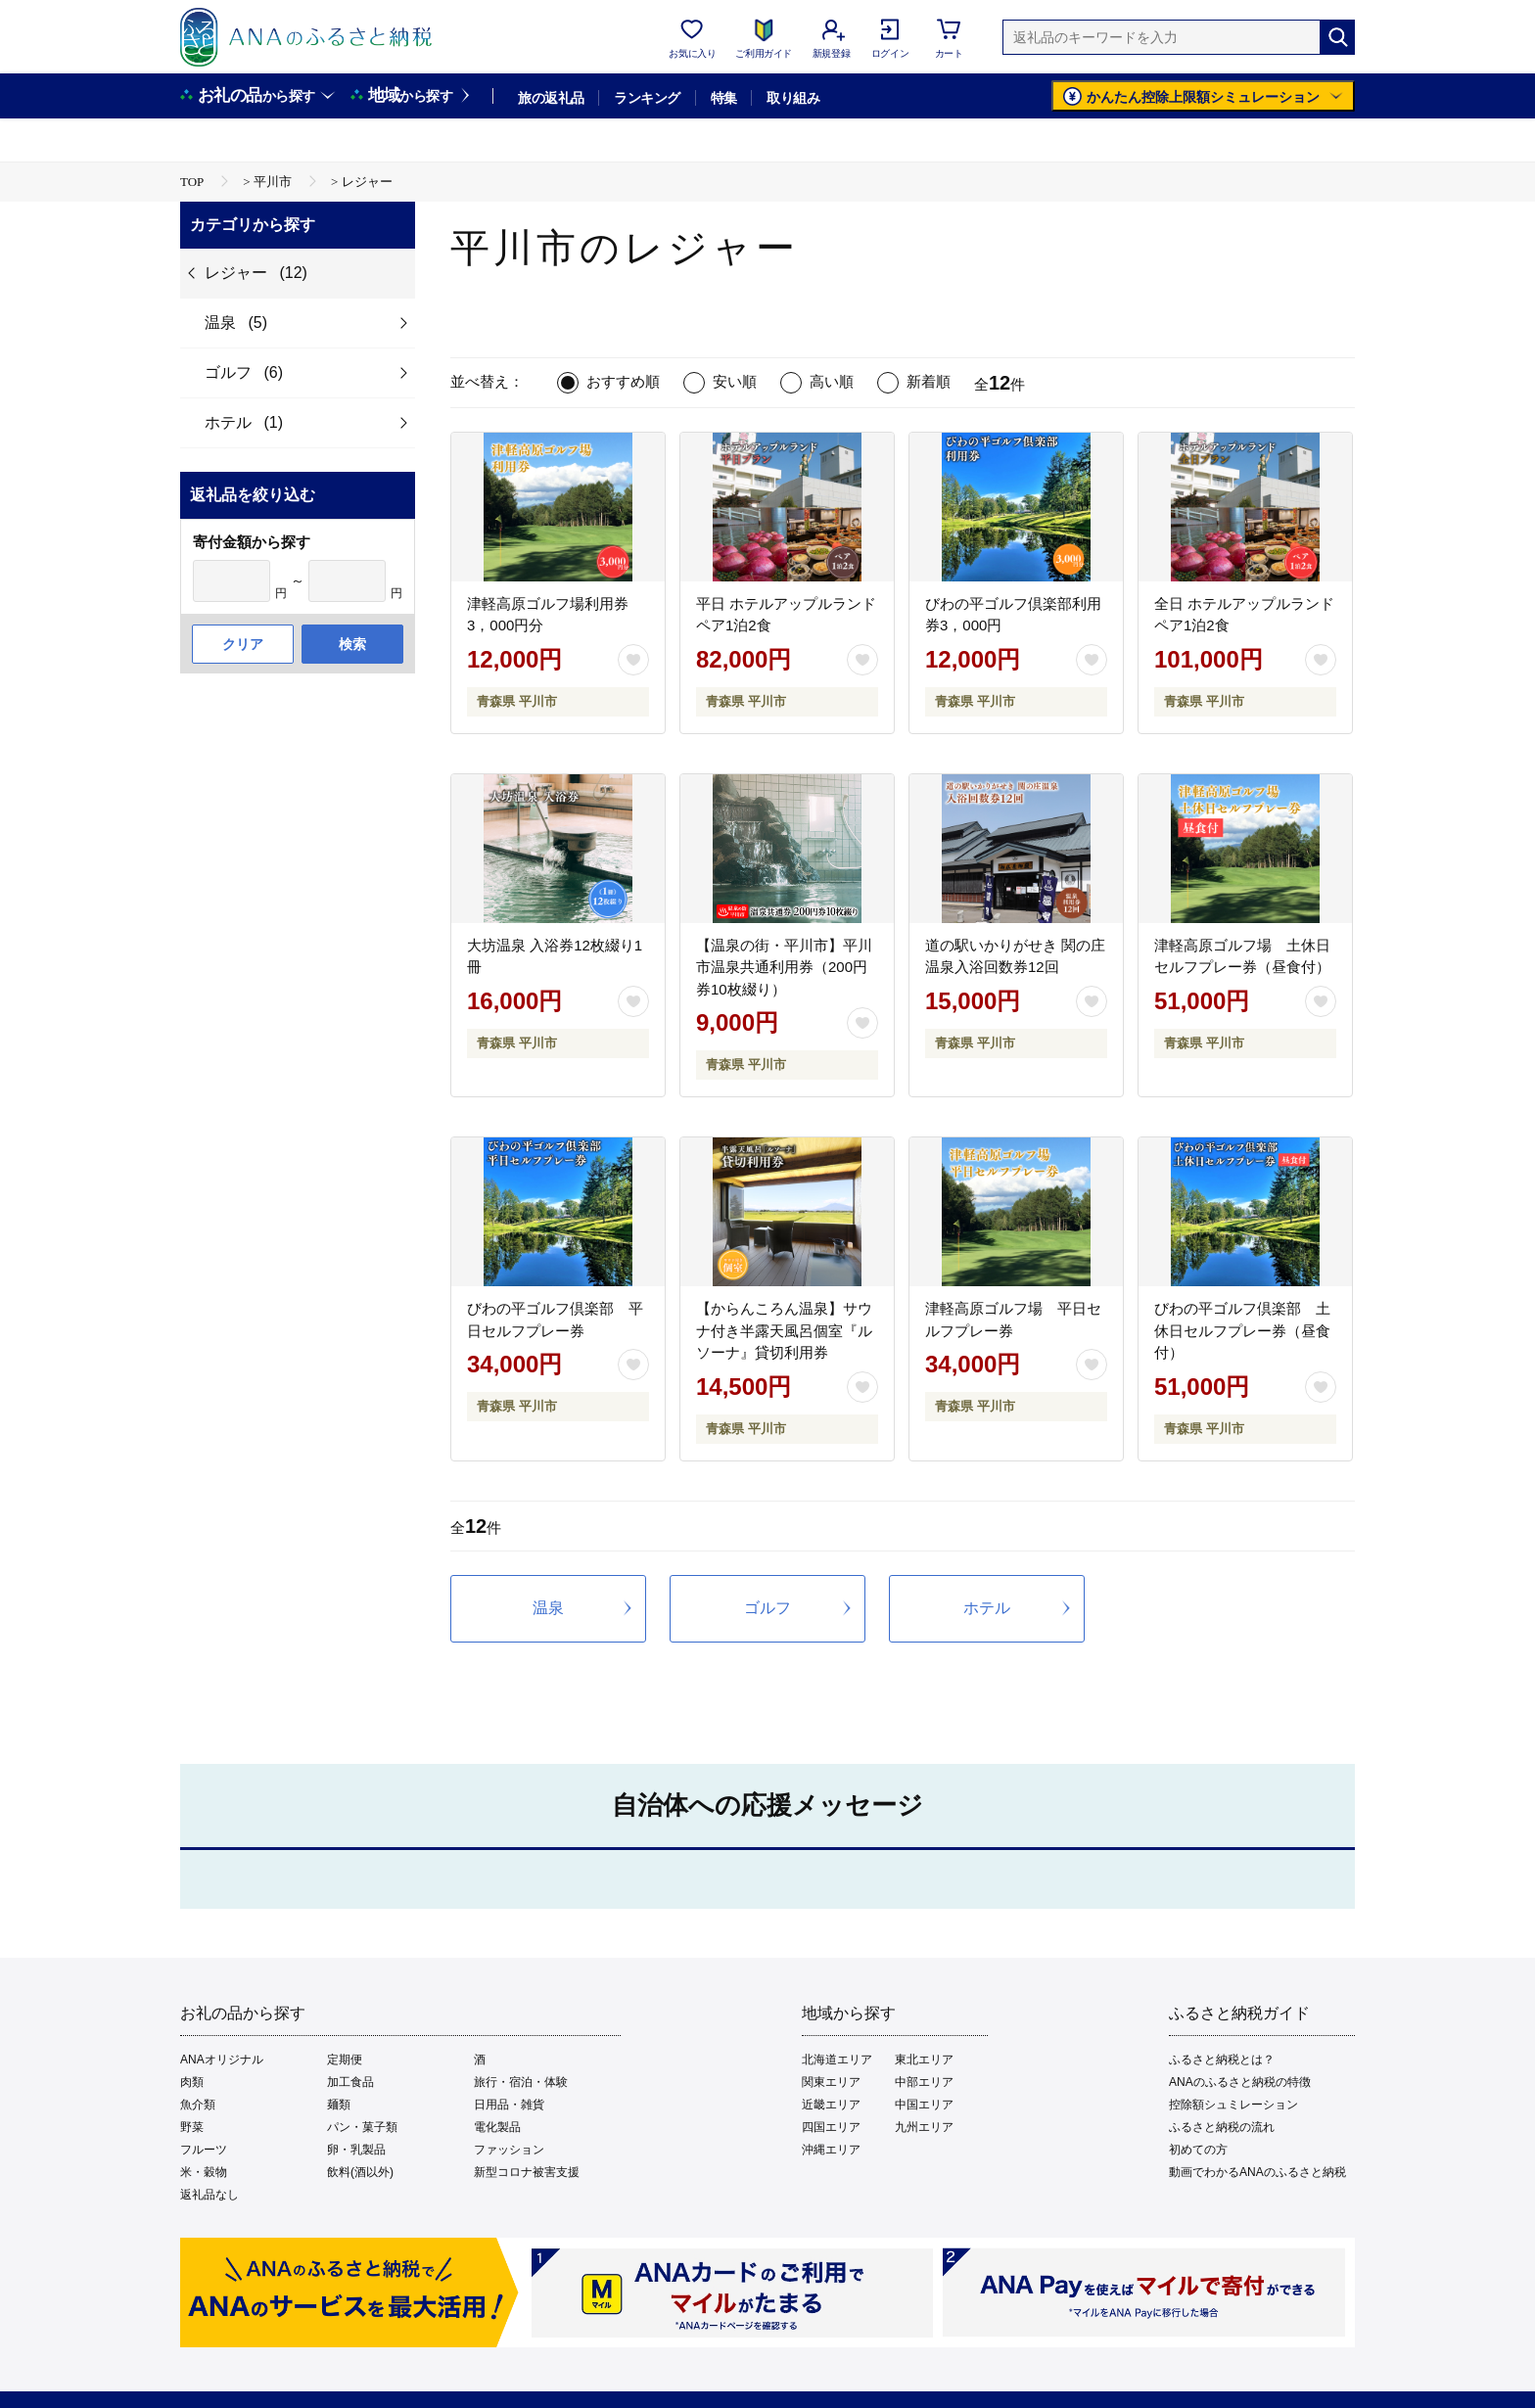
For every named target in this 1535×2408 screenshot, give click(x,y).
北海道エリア (837, 2059)
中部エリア (924, 2082)
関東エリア (831, 2082)
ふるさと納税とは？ (1222, 2059)
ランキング (646, 98)
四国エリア (831, 2127)
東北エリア (924, 2059)
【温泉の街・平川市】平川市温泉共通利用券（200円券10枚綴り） (784, 967)
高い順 (832, 381)
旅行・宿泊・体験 (521, 2082)
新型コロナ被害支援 (527, 2172)
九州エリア (924, 2127)
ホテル (986, 1607)
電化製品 (497, 2127)
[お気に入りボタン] (633, 659)
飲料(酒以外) (360, 2172)
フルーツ (203, 2149)
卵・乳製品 (356, 2149)
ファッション (509, 2149)
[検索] (1337, 37)
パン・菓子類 (362, 2127)
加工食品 (350, 2082)
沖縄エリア (831, 2149)
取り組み (793, 98)
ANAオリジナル (221, 2059)
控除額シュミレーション (1233, 2104)
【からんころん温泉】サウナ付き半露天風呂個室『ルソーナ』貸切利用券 (784, 1330)
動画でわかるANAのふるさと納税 (1257, 2172)
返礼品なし (209, 2194)
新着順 (929, 381)
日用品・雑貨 (509, 2104)
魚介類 (197, 2104)
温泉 (548, 1607)
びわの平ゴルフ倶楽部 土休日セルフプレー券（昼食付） (1242, 1330)
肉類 (192, 2082)
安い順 (735, 381)
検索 (352, 644)
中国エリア (924, 2104)
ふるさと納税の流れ (1222, 2127)
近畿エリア (831, 2104)
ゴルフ (767, 1607)
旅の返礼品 (550, 98)
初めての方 (1198, 2149)
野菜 (192, 2127)
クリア (242, 644)
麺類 (338, 2104)
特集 (724, 98)
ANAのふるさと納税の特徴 (1240, 2082)
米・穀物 (203, 2172)
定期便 (344, 2059)
